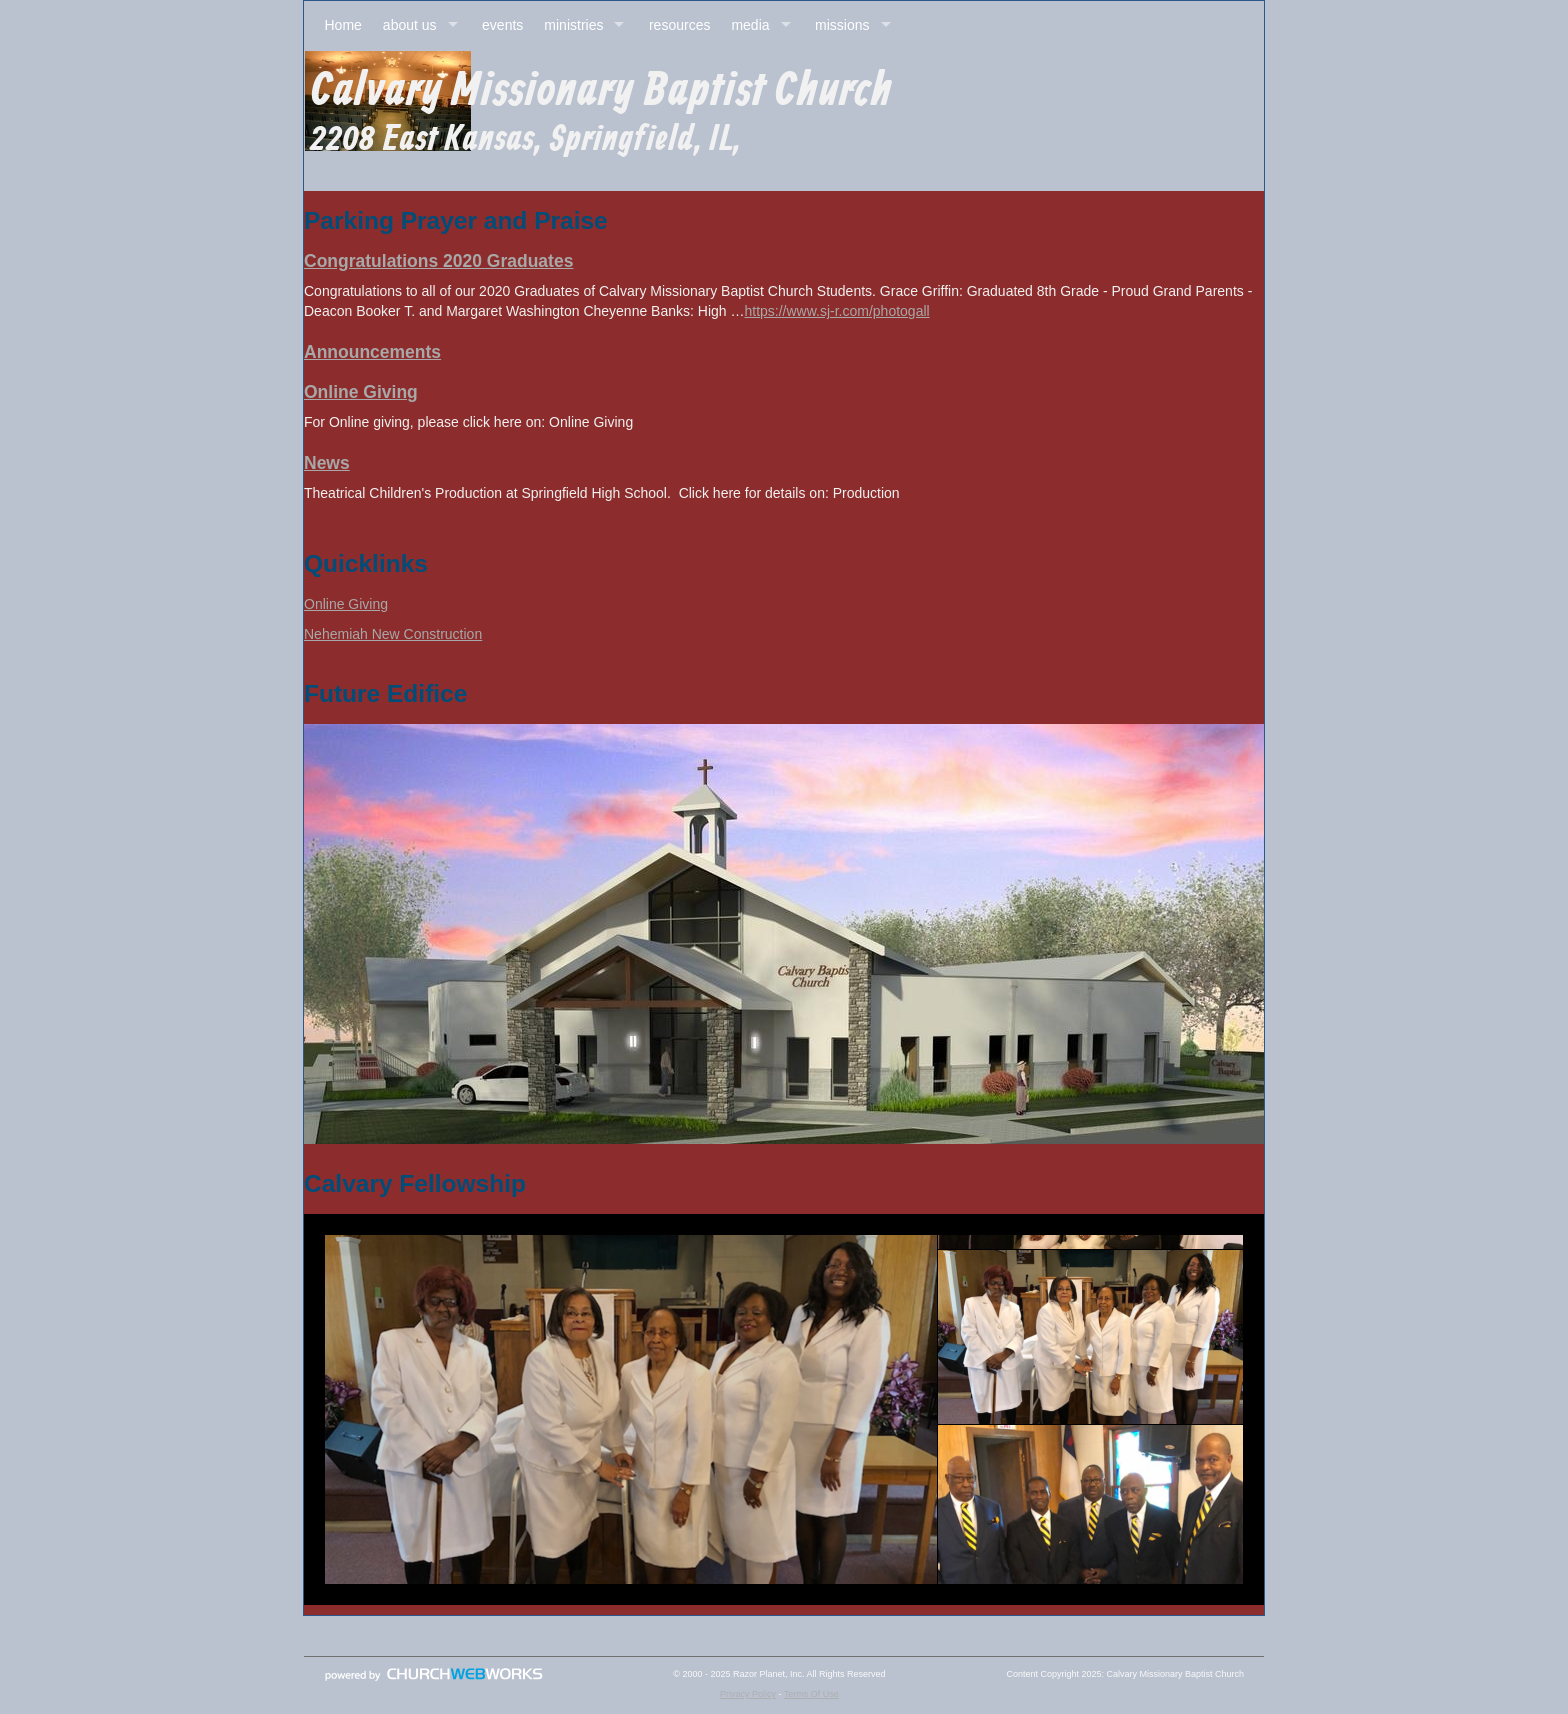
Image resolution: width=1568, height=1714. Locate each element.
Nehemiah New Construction (393, 634)
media (750, 25)
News (327, 463)
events (502, 25)
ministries (573, 25)
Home (343, 25)
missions (842, 25)
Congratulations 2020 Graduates (438, 261)
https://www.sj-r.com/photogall (836, 311)
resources (679, 25)
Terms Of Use (811, 1694)
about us (410, 25)
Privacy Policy (748, 1694)
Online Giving (361, 392)
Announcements (372, 352)
